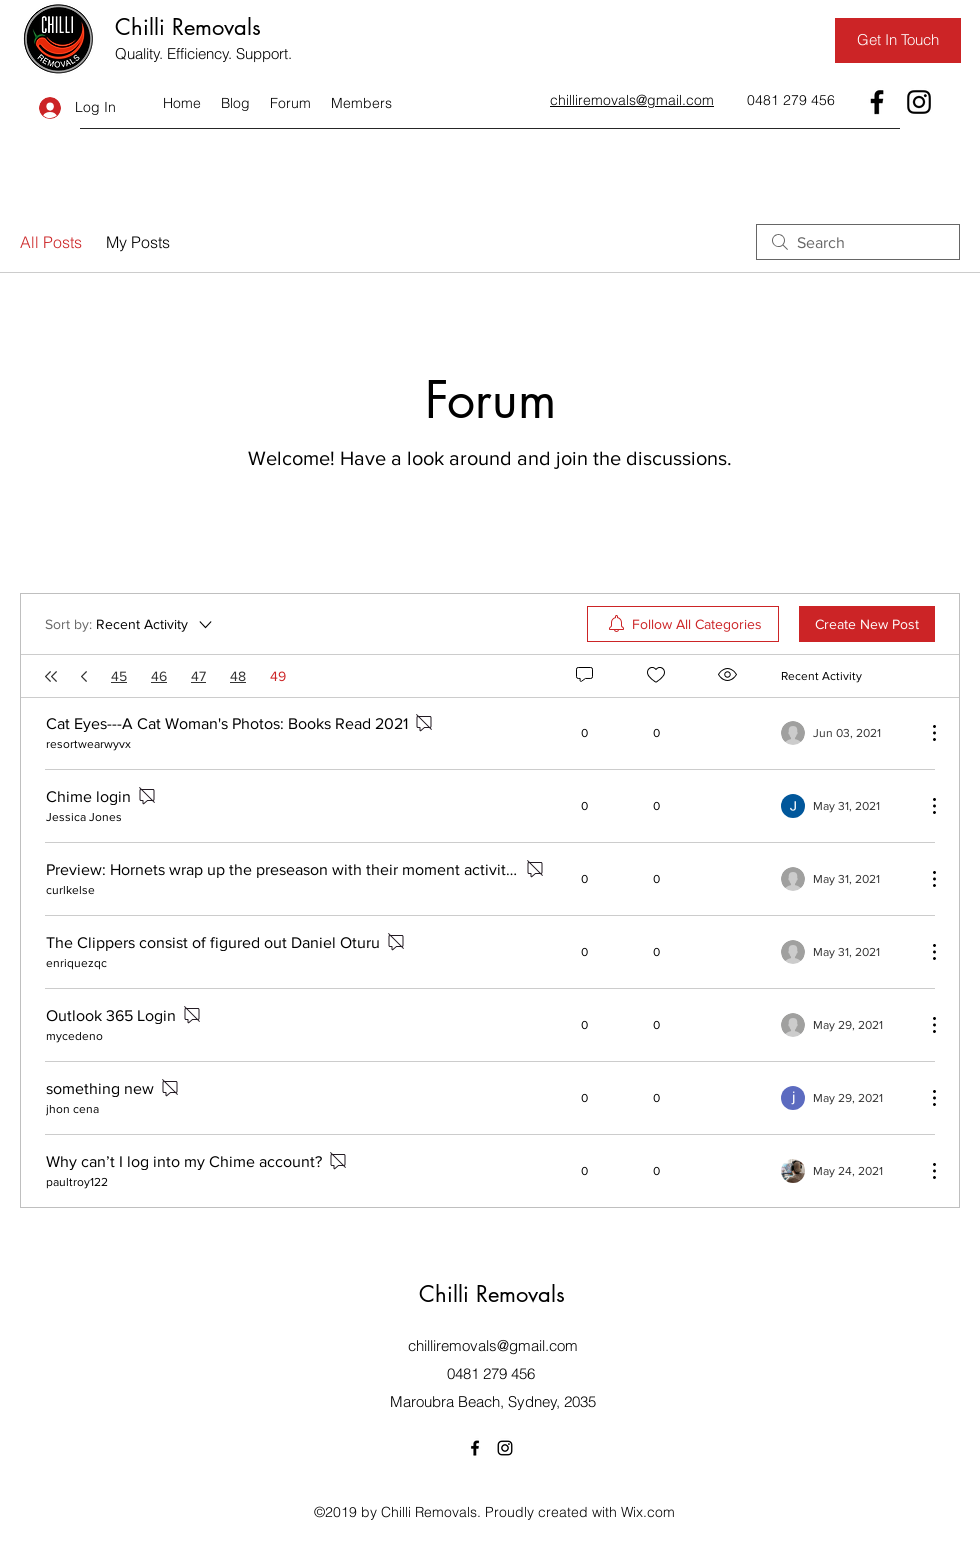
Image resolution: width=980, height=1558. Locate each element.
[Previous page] (84, 676)
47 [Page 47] (198, 676)
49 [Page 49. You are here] (278, 676)
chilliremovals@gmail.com (493, 1345)
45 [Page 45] (119, 676)
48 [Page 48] (238, 676)
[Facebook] (877, 102)
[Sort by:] (130, 624)
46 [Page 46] (159, 676)
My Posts (138, 242)
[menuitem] (683, 624)
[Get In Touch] (898, 40)
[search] (858, 242)
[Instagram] (919, 102)
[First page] (51, 676)
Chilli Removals (188, 27)
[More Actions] (924, 733)
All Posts (51, 242)
